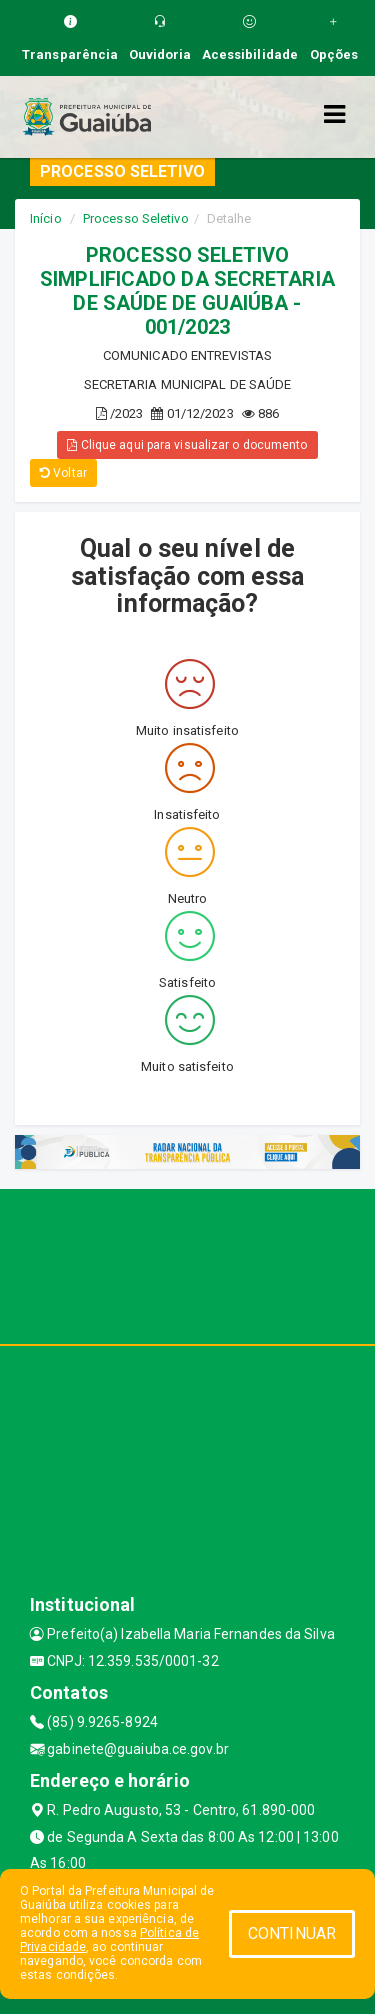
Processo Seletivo (136, 218)
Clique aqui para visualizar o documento (187, 445)
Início (46, 218)
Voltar (63, 473)
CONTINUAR (292, 1933)
